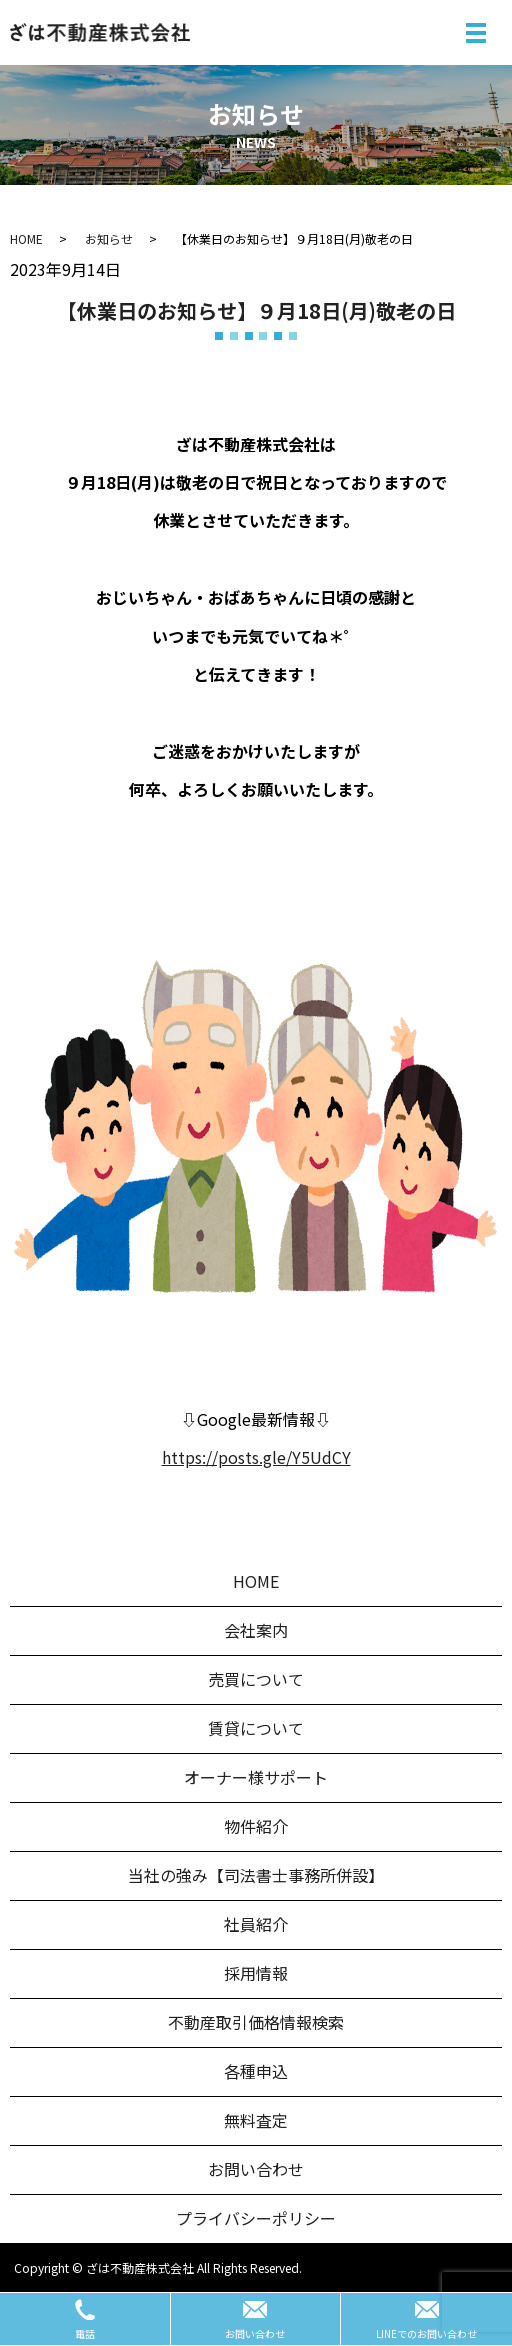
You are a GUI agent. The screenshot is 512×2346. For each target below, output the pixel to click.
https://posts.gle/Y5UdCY (256, 1457)
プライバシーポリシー (256, 2218)
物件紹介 (256, 1826)
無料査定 (256, 2120)
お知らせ (109, 238)
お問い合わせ (256, 2169)
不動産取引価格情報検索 (256, 2022)
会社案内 (256, 1630)
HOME (26, 238)
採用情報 (256, 1973)
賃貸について (256, 1728)
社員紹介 (256, 1924)
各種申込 (256, 2071)
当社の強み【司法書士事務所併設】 (256, 1875)
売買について (256, 1679)
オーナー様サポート (256, 1777)
